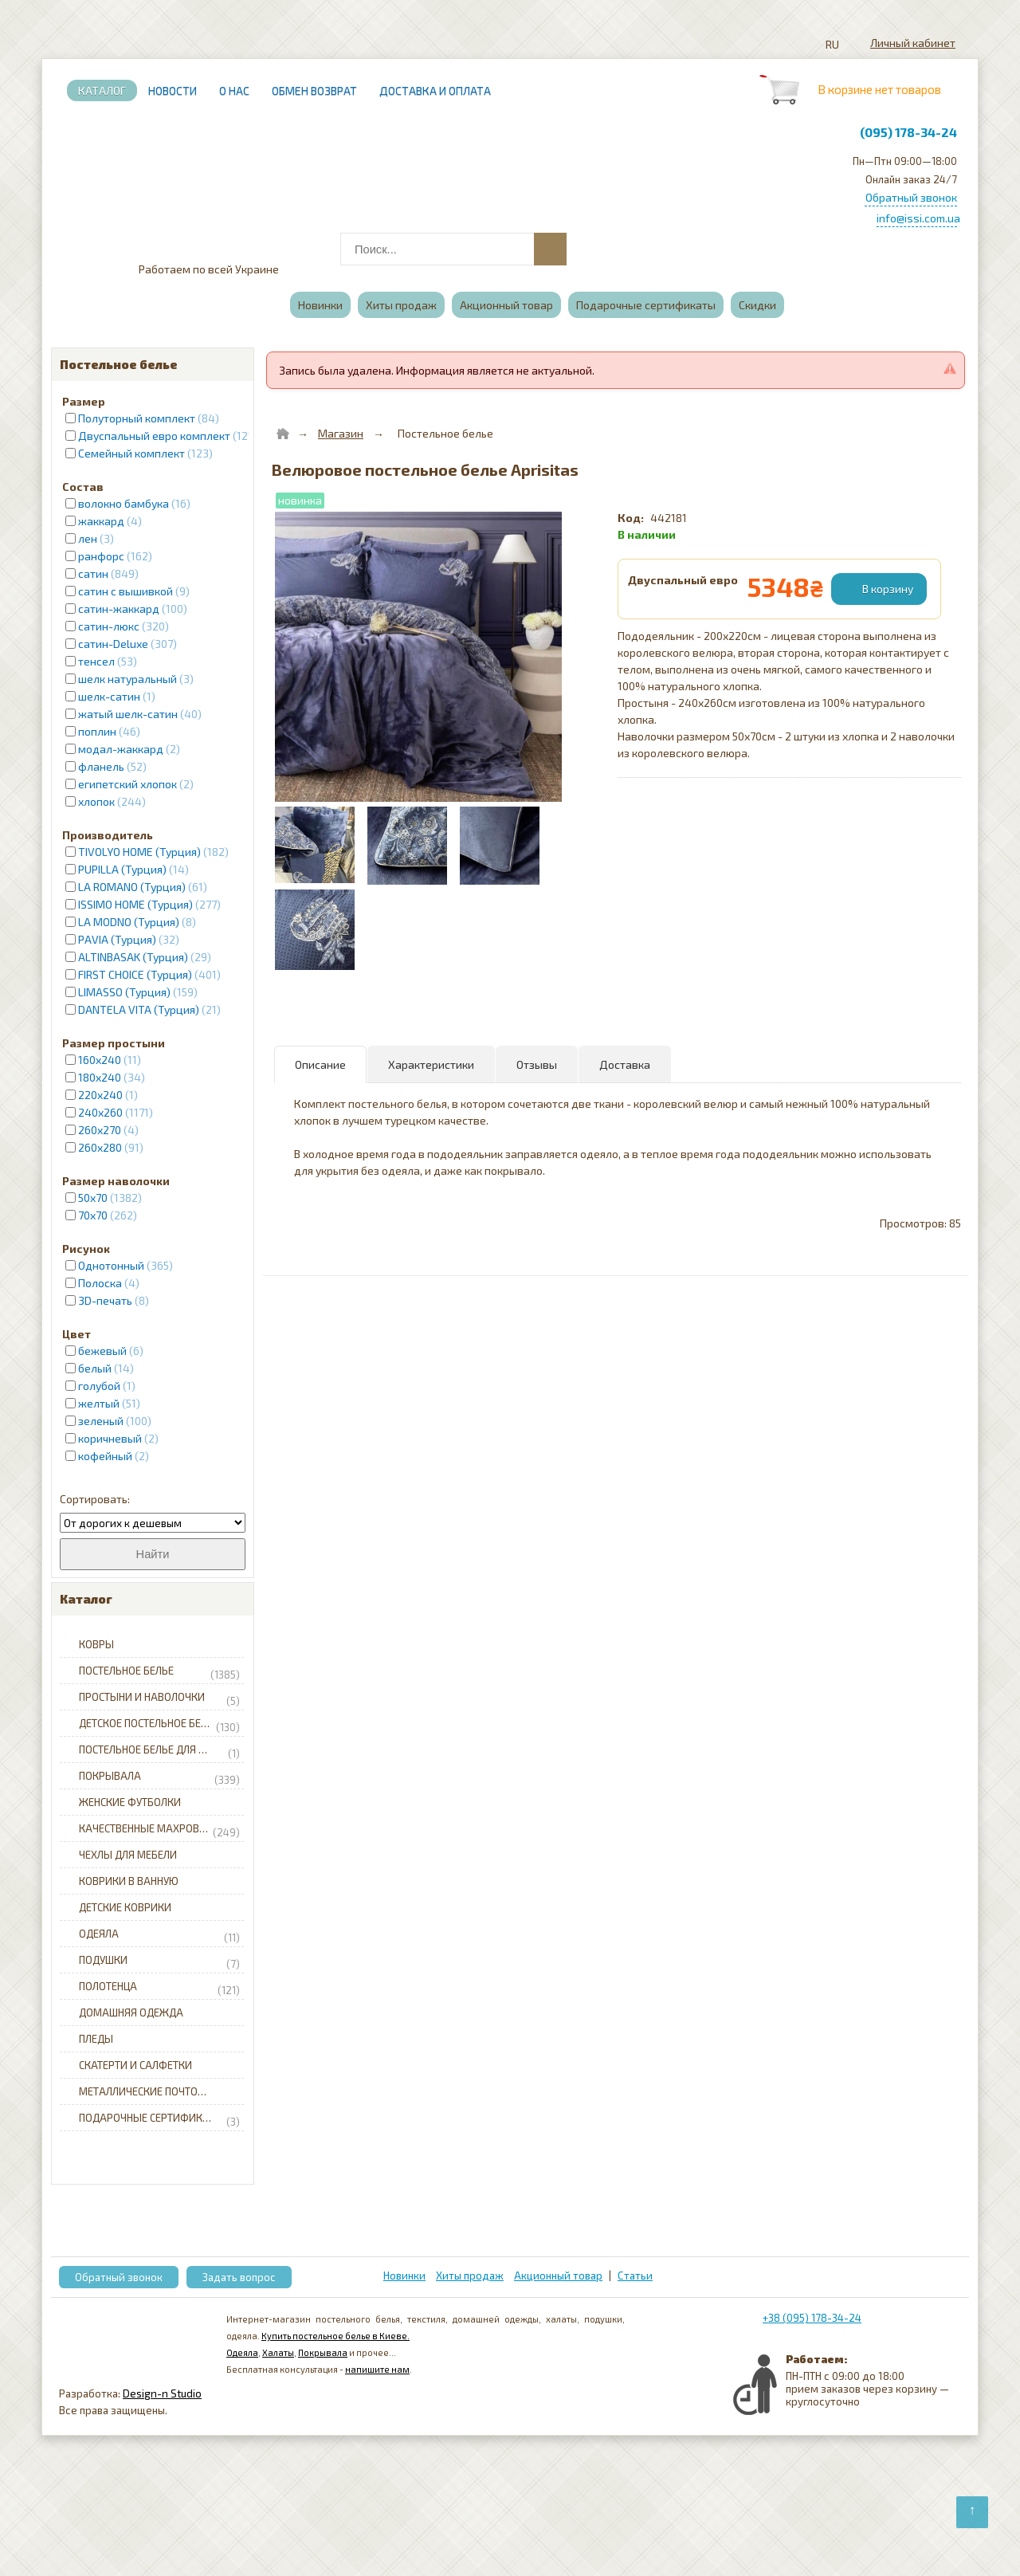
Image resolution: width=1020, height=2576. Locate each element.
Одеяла (159, 1934)
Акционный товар (506, 305)
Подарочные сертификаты (646, 305)
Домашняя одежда (131, 2012)
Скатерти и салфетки (135, 2065)
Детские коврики (125, 1907)
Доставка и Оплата (435, 90)
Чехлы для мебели (128, 1854)
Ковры (96, 1644)
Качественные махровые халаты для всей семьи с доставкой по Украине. (164, 1829)
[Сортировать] (152, 1523)
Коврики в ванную (128, 1881)
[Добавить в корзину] (881, 589)
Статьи (635, 2275)
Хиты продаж (401, 305)
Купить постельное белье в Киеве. (335, 2336)
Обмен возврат (314, 90)
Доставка (624, 1064)
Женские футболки (130, 1802)
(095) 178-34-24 (908, 131)
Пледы (96, 2038)
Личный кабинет (912, 42)
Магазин (340, 433)
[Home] (283, 433)
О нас (234, 90)
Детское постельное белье (159, 1724)
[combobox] (452, 249)
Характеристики (431, 1064)
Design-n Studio (162, 2393)
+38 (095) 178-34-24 (812, 2317)
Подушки (159, 1960)
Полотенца (159, 1987)
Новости (172, 90)
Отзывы (536, 1064)
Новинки (320, 305)
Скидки (757, 305)
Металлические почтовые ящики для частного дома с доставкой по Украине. (164, 2091)
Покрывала (159, 1776)
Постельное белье (159, 1671)
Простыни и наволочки (159, 1697)
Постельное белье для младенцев (164, 1750)
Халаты (278, 2352)
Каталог (102, 90)
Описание (320, 1064)
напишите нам (377, 2369)
